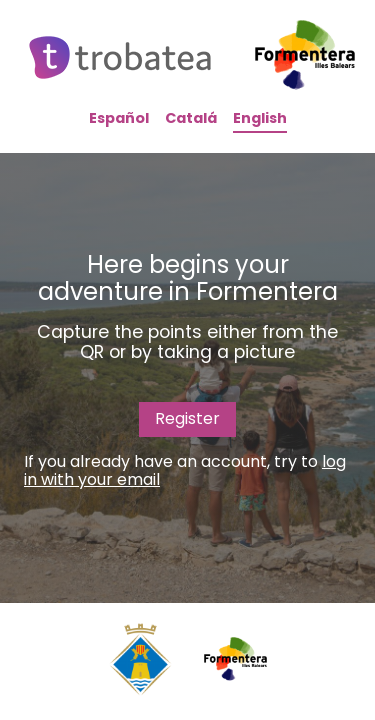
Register (187, 418)
